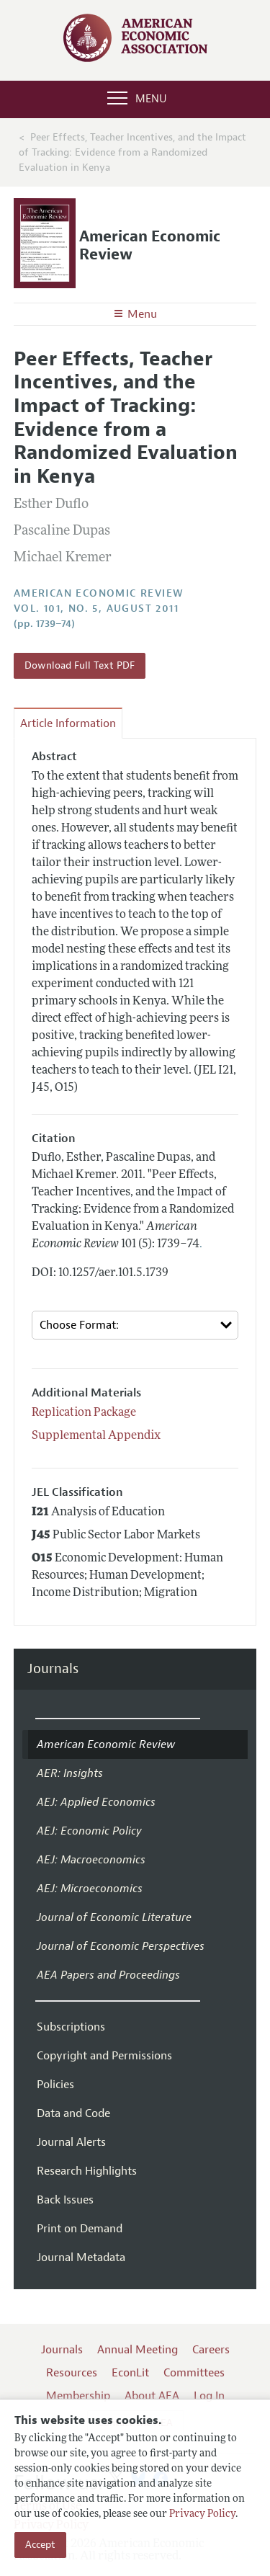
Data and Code (73, 2113)
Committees (194, 2373)
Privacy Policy (202, 2514)
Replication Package (84, 1413)
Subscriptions (71, 2027)
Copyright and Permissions (104, 2056)
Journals (52, 1669)
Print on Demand (79, 2228)
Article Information (68, 723)
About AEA (152, 2396)
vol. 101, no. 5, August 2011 (96, 608)
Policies (55, 2084)
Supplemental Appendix (96, 1436)
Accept (40, 2545)
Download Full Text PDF (79, 665)
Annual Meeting (137, 2350)
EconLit (130, 2373)
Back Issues (65, 2200)
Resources (71, 2373)
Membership (78, 2396)
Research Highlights (87, 2171)
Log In (209, 2396)
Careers (211, 2350)
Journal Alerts (71, 2142)
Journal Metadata (81, 2257)
